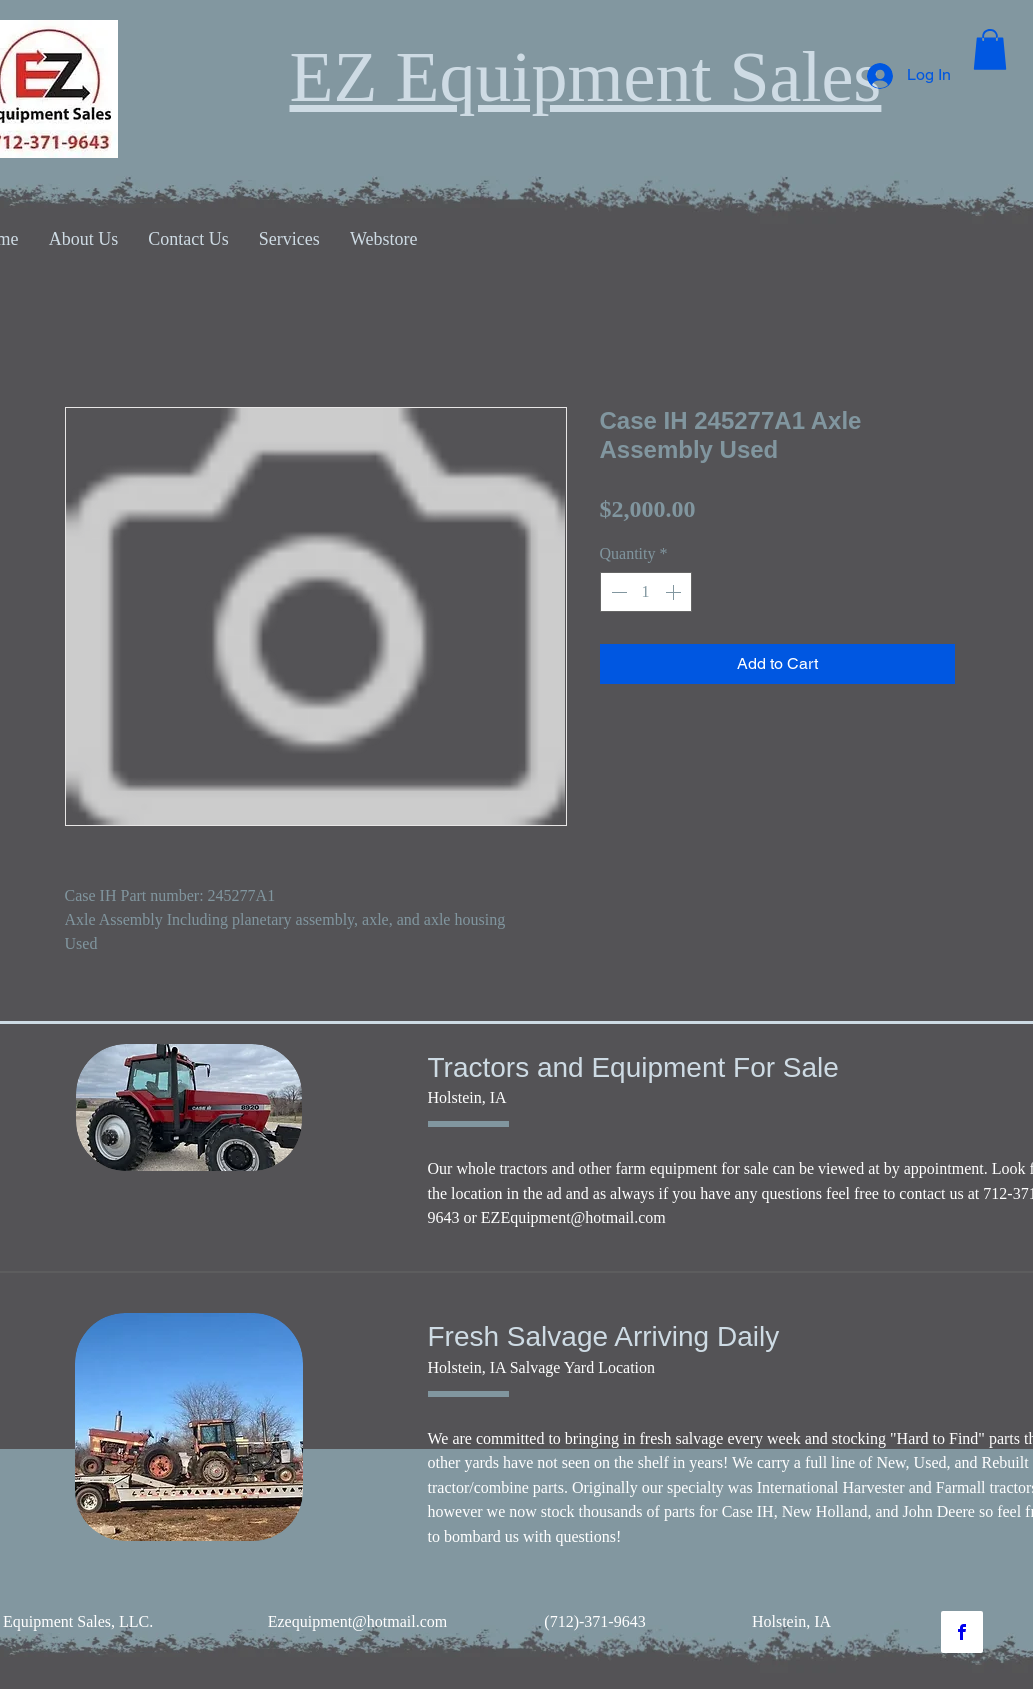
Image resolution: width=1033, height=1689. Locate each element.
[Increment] (675, 592)
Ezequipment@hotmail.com (358, 1621)
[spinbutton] (646, 592)
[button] (990, 49)
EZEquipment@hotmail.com (573, 1217)
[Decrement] (617, 592)
